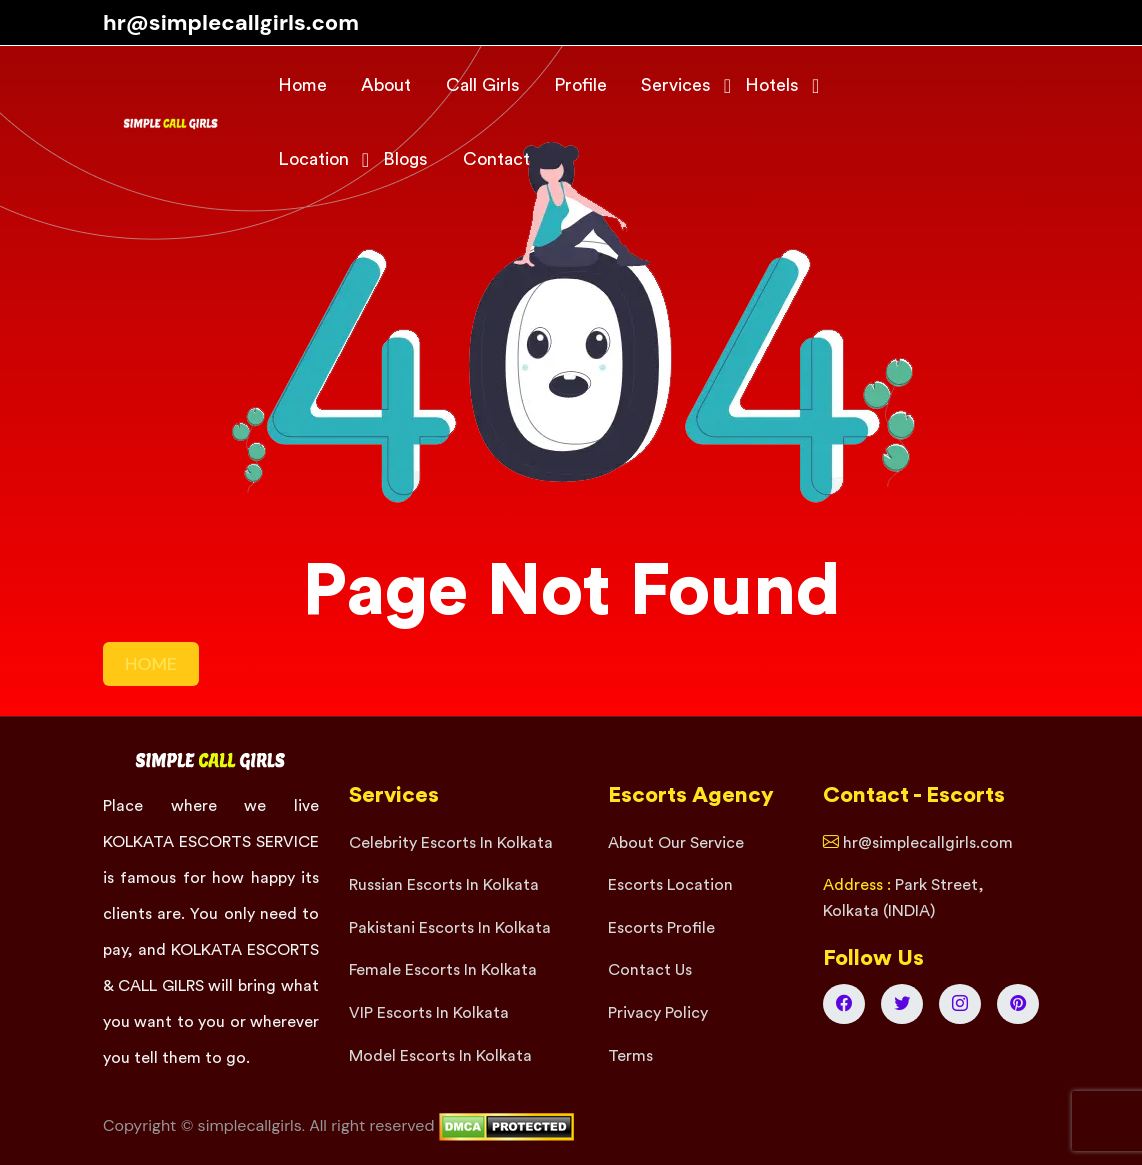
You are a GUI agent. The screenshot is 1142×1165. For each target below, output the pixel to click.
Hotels (772, 85)
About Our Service (676, 843)
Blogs (405, 159)
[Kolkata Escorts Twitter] (902, 1004)
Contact (496, 159)
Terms (630, 1056)
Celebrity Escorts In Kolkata (451, 843)
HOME (151, 664)
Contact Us (650, 970)
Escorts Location (670, 885)
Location (313, 159)
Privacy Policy (658, 1013)
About (386, 85)
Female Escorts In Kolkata (443, 970)
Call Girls (483, 85)
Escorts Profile (661, 928)
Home (302, 85)
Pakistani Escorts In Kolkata (450, 928)
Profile (580, 85)
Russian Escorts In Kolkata (444, 885)
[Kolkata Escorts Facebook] (844, 1004)
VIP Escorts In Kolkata (429, 1013)
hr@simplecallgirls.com (231, 22)
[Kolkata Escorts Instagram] (960, 1004)
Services (676, 85)
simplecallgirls (250, 1125)
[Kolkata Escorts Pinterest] (1018, 1004)
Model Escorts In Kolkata (440, 1056)
